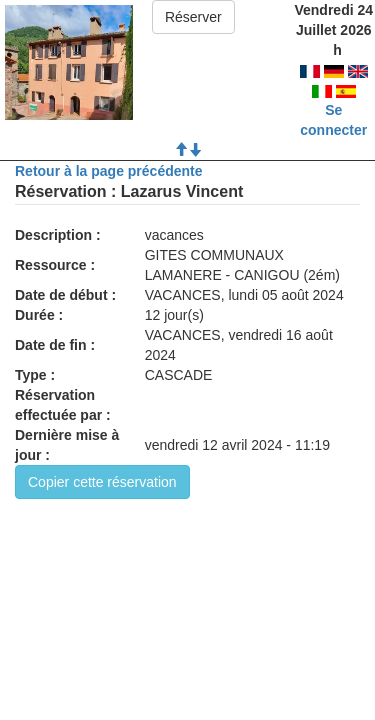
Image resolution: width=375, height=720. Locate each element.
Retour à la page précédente (109, 171)
